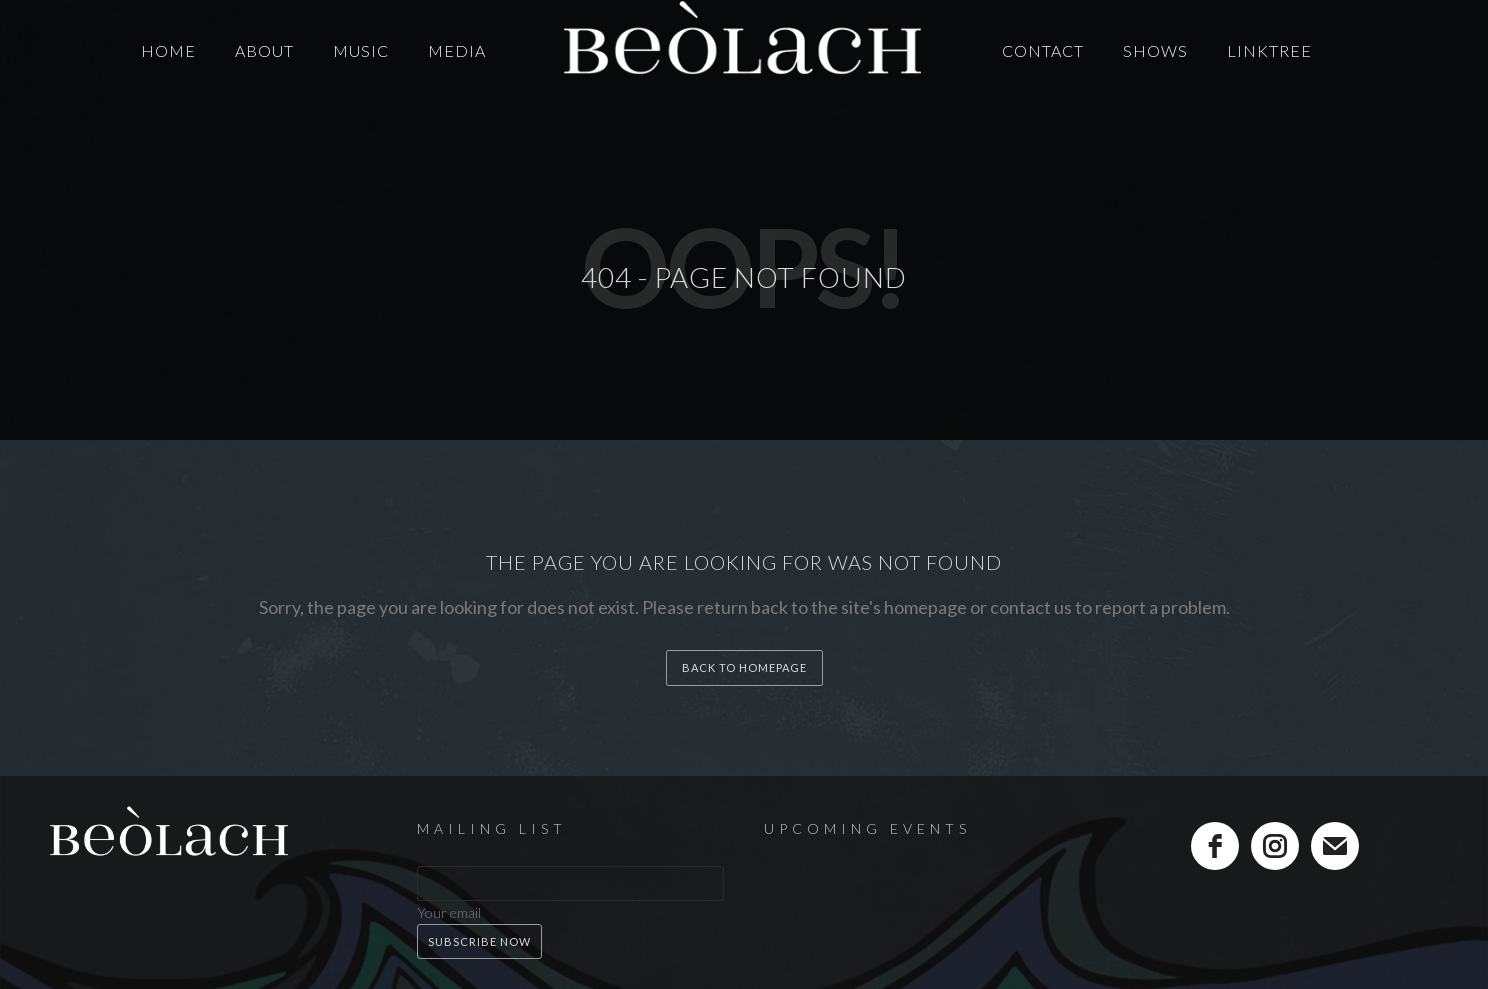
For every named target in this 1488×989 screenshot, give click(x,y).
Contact (1043, 50)
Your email (449, 912)
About (264, 50)
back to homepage (744, 667)
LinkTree (1269, 50)
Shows (1155, 50)
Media (457, 50)
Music (361, 50)
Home (168, 50)
